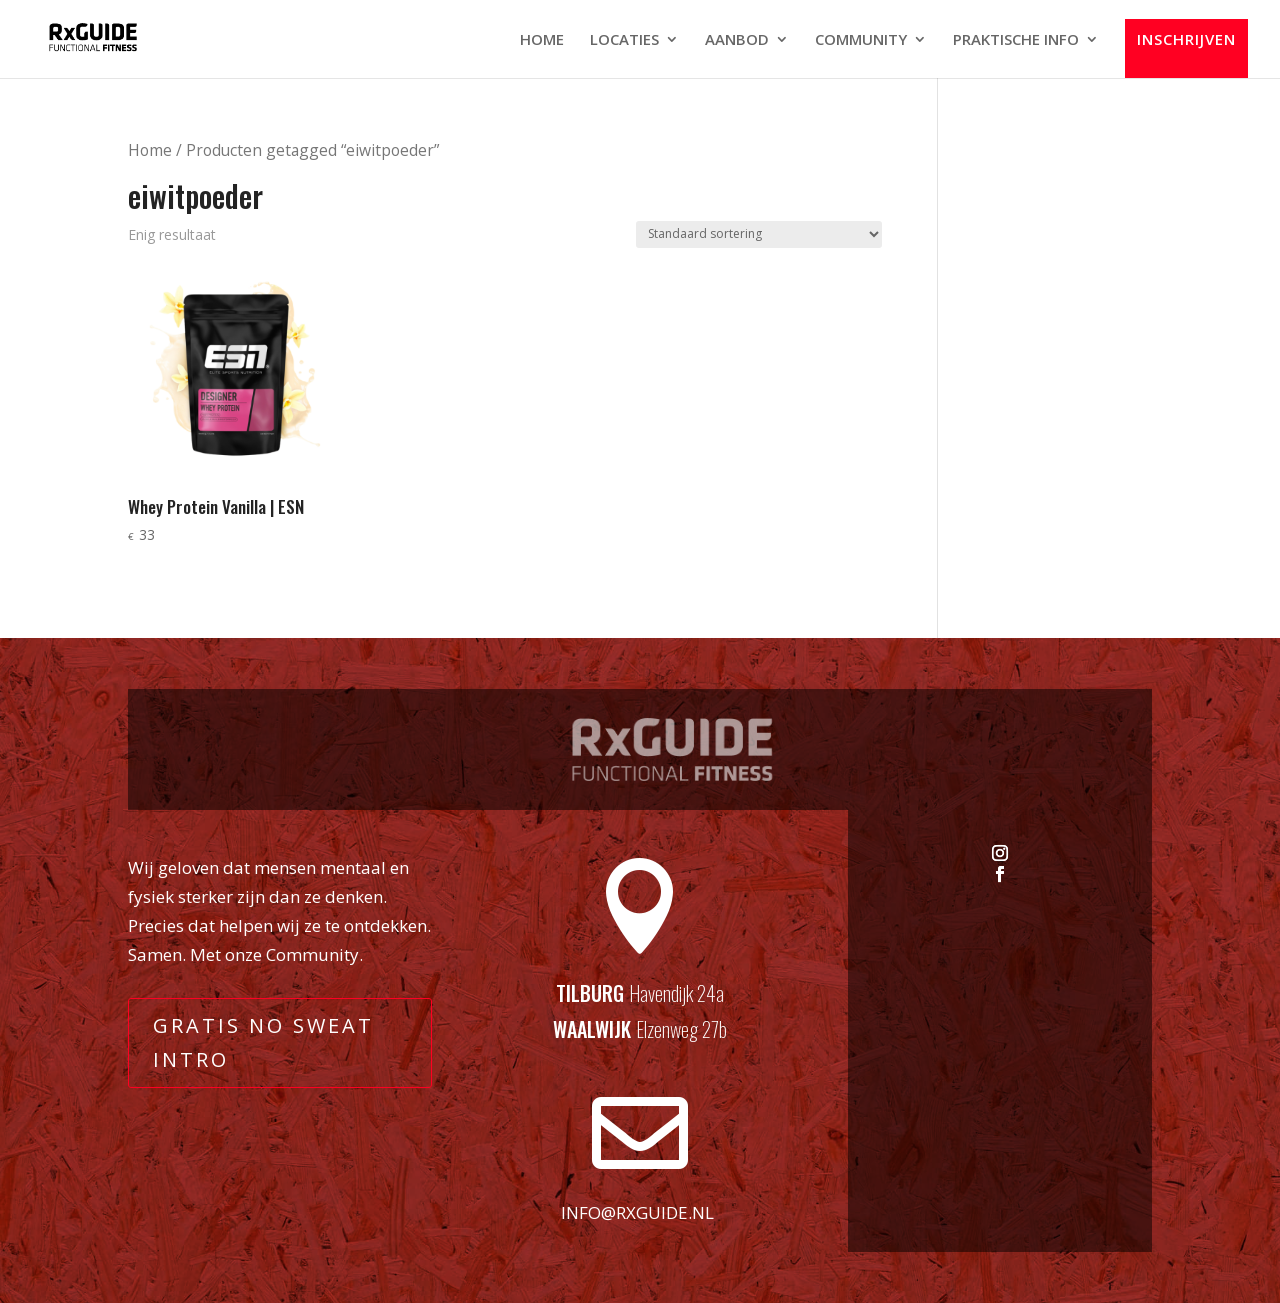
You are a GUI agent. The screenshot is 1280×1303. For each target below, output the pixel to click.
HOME (542, 40)
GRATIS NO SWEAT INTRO (263, 1042)
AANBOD (737, 40)
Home (150, 150)
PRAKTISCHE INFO (1016, 40)
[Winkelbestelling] (759, 234)
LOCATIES (624, 40)
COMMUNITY (861, 40)
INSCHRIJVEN (1186, 40)
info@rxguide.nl (637, 1212)
